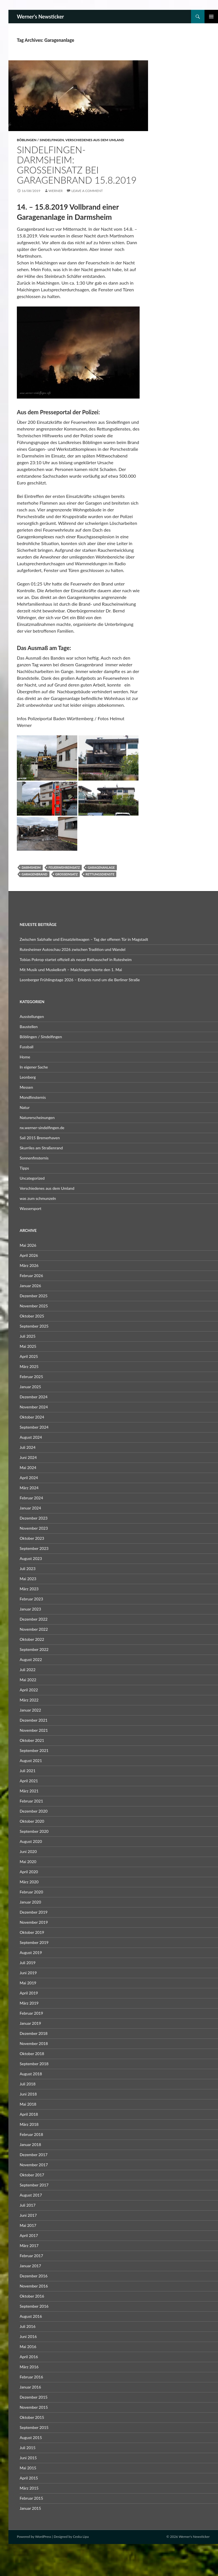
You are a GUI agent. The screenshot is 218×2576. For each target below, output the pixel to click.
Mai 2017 (28, 2225)
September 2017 (34, 2184)
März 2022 (29, 1699)
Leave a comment (87, 191)
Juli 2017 (27, 2205)
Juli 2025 (27, 1336)
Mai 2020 (28, 1861)
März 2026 (29, 1265)
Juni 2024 (28, 1457)
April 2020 (29, 1871)
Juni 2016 (28, 2336)
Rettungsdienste (100, 874)
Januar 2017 (30, 2265)
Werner (56, 191)
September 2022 (34, 1649)
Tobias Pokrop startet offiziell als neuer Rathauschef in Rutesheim (76, 959)
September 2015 (34, 2427)
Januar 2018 (30, 2144)
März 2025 (29, 1366)
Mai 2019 (28, 1982)
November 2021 (34, 1730)
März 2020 (29, 1881)
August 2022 (31, 1659)
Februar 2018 (31, 2134)
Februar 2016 (31, 2376)
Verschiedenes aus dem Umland (94, 140)
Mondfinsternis (33, 1097)
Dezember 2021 (33, 1720)
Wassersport (30, 1208)
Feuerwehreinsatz (64, 867)
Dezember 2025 (33, 1295)
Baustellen (29, 1026)
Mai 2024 (28, 1467)
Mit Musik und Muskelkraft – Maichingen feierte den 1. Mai (71, 969)
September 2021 (34, 1750)
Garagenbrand (34, 874)
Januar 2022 (30, 1710)
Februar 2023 (31, 1598)
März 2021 (29, 1790)
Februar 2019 (31, 2013)
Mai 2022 (28, 1679)
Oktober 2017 (32, 2174)
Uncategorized (32, 1178)
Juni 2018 (28, 2094)
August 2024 (31, 1437)
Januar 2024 (30, 1508)
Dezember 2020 (33, 1811)
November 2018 (34, 2043)
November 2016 (34, 2286)
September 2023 (34, 1548)
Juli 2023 (27, 1568)
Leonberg (28, 1077)
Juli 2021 (27, 1770)
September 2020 (34, 1831)
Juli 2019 (27, 1962)
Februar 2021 (31, 1801)
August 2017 (31, 2195)
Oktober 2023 (32, 1538)
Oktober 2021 (32, 1740)
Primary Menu (211, 16)
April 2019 (29, 1993)
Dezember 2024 (33, 1396)
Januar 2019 (30, 2023)
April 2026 (29, 1255)
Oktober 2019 (32, 1932)
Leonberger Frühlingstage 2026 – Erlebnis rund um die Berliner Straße (80, 979)
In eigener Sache (34, 1067)
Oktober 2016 (32, 2296)
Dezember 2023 (33, 1518)
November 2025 (34, 1305)
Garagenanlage (101, 867)
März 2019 (29, 2003)
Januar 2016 (30, 2387)
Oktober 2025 (32, 1316)
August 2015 (31, 2437)
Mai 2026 (28, 1245)
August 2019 (31, 1952)
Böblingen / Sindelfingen (40, 140)
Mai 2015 (28, 2467)
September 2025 (34, 1326)
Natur (24, 1107)
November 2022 (34, 1629)
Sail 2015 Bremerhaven (40, 1137)
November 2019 (34, 1922)
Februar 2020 (31, 1891)
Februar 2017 (31, 2255)
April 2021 (29, 1780)
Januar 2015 (30, 2508)
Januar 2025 (30, 1386)
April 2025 (29, 1356)
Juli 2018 (27, 2083)
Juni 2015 (28, 2457)
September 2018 (34, 2063)
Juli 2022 (27, 1669)
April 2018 (29, 2114)
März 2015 (29, 2488)
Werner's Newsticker (40, 16)
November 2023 (34, 1528)
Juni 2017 (28, 2215)
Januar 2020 (30, 1902)
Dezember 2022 (33, 1619)
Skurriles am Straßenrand (41, 1147)
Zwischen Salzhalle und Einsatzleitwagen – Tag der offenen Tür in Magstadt (84, 939)
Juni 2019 (28, 1972)
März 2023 (29, 1588)
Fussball (26, 1046)
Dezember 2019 (33, 1912)
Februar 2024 (31, 1497)
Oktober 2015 (32, 2417)
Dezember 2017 (33, 2154)
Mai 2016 (28, 2346)
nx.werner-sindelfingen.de (42, 1127)
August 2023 (31, 1558)
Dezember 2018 (33, 2033)
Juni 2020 (28, 1851)
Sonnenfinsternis (34, 1158)
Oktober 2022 (32, 1639)
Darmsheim (31, 867)
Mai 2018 (28, 2104)
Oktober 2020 (32, 1821)
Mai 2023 (28, 1578)
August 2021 (31, 1760)
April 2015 (29, 2478)
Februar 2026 (31, 1275)
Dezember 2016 (33, 2275)
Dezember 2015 (33, 2397)
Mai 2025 (28, 1346)
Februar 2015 (31, 2498)
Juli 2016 (27, 2326)
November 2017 (34, 2164)
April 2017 (29, 2235)
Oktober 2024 (32, 1417)
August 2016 (31, 2316)
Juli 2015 (27, 2447)
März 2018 (29, 2124)
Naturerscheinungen (37, 1117)
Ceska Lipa (80, 2536)
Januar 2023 (30, 1609)
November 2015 (34, 2407)
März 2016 (29, 2366)
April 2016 (29, 2356)
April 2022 (29, 1689)
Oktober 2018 (32, 2053)
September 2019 (34, 1942)
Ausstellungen (32, 1016)
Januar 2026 (30, 1285)
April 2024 (29, 1477)
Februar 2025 (31, 1376)
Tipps (24, 1168)
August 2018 (31, 2073)
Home (25, 1056)
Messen (26, 1087)
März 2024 (29, 1487)
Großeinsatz (66, 874)
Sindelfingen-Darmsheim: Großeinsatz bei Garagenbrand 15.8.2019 (77, 165)
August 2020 (31, 1841)
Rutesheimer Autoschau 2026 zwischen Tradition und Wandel (72, 949)
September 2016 (34, 2306)
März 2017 (29, 2245)
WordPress (43, 2536)
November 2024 (34, 1406)
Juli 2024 (27, 1447)
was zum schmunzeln (38, 1198)
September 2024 (34, 1427)
